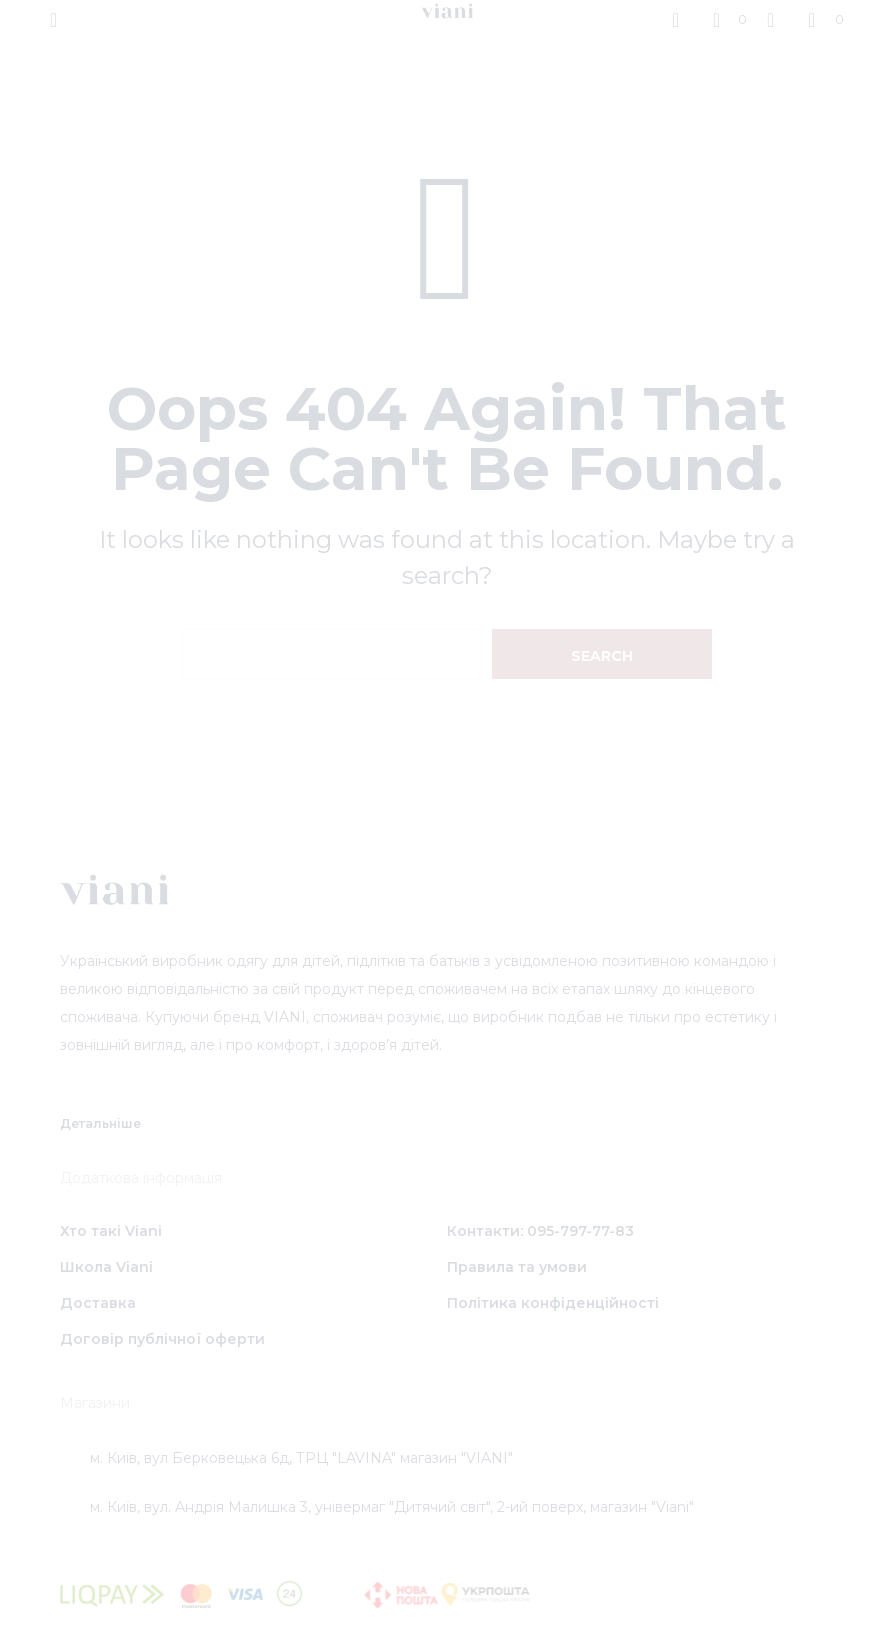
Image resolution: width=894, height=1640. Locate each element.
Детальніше (100, 1123)
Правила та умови (517, 1267)
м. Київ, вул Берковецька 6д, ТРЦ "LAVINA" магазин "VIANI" (301, 1458)
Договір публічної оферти (162, 1339)
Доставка (98, 1303)
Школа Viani (106, 1267)
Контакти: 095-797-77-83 (540, 1231)
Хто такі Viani (111, 1231)
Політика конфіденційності (553, 1303)
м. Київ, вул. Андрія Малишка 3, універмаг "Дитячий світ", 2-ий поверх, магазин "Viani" (392, 1507)
